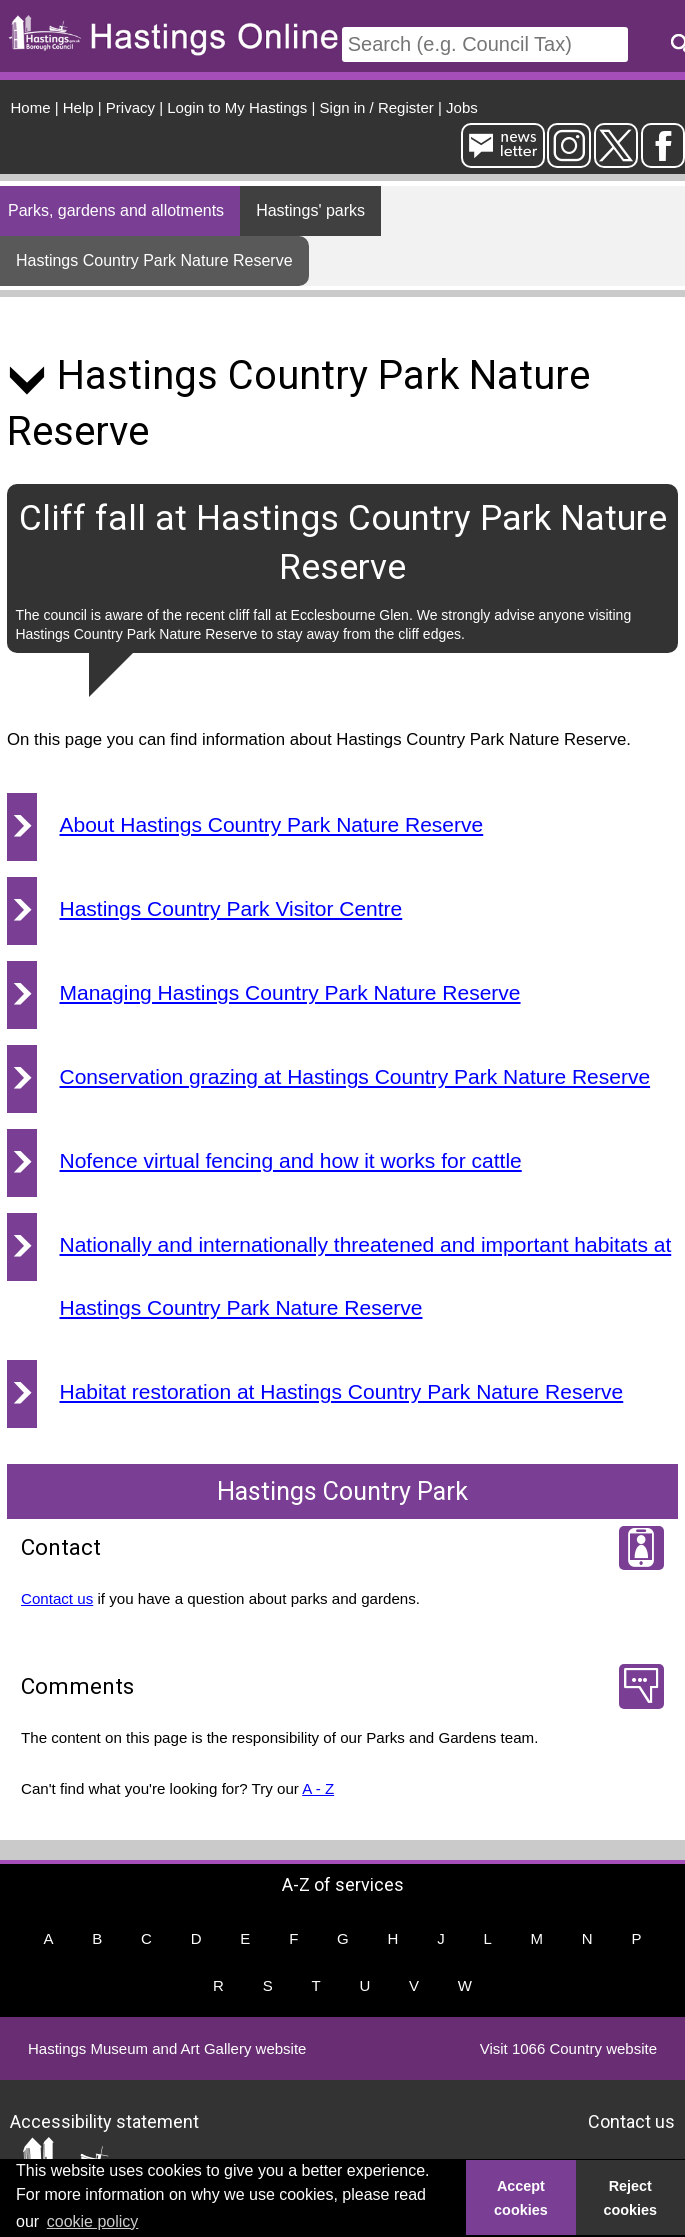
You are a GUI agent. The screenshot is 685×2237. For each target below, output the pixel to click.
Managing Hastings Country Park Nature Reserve (290, 992)
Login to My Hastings (237, 107)
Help (78, 107)
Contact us (57, 1598)
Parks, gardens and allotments (116, 210)
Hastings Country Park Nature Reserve (154, 260)
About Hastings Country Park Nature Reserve (272, 824)
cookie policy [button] (93, 2221)
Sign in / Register (377, 107)
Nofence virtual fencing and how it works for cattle (291, 1160)
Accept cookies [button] (521, 2198)
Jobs (462, 107)
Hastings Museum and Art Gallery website (167, 2048)
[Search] (485, 44)
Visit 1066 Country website (568, 2048)
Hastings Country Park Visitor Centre (231, 908)
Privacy (130, 107)
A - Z (318, 1788)
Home (31, 107)
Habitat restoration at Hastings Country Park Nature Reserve (342, 1391)
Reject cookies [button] (631, 2198)
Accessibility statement (104, 2121)
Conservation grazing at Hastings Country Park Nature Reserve (355, 1076)
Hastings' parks (310, 210)
